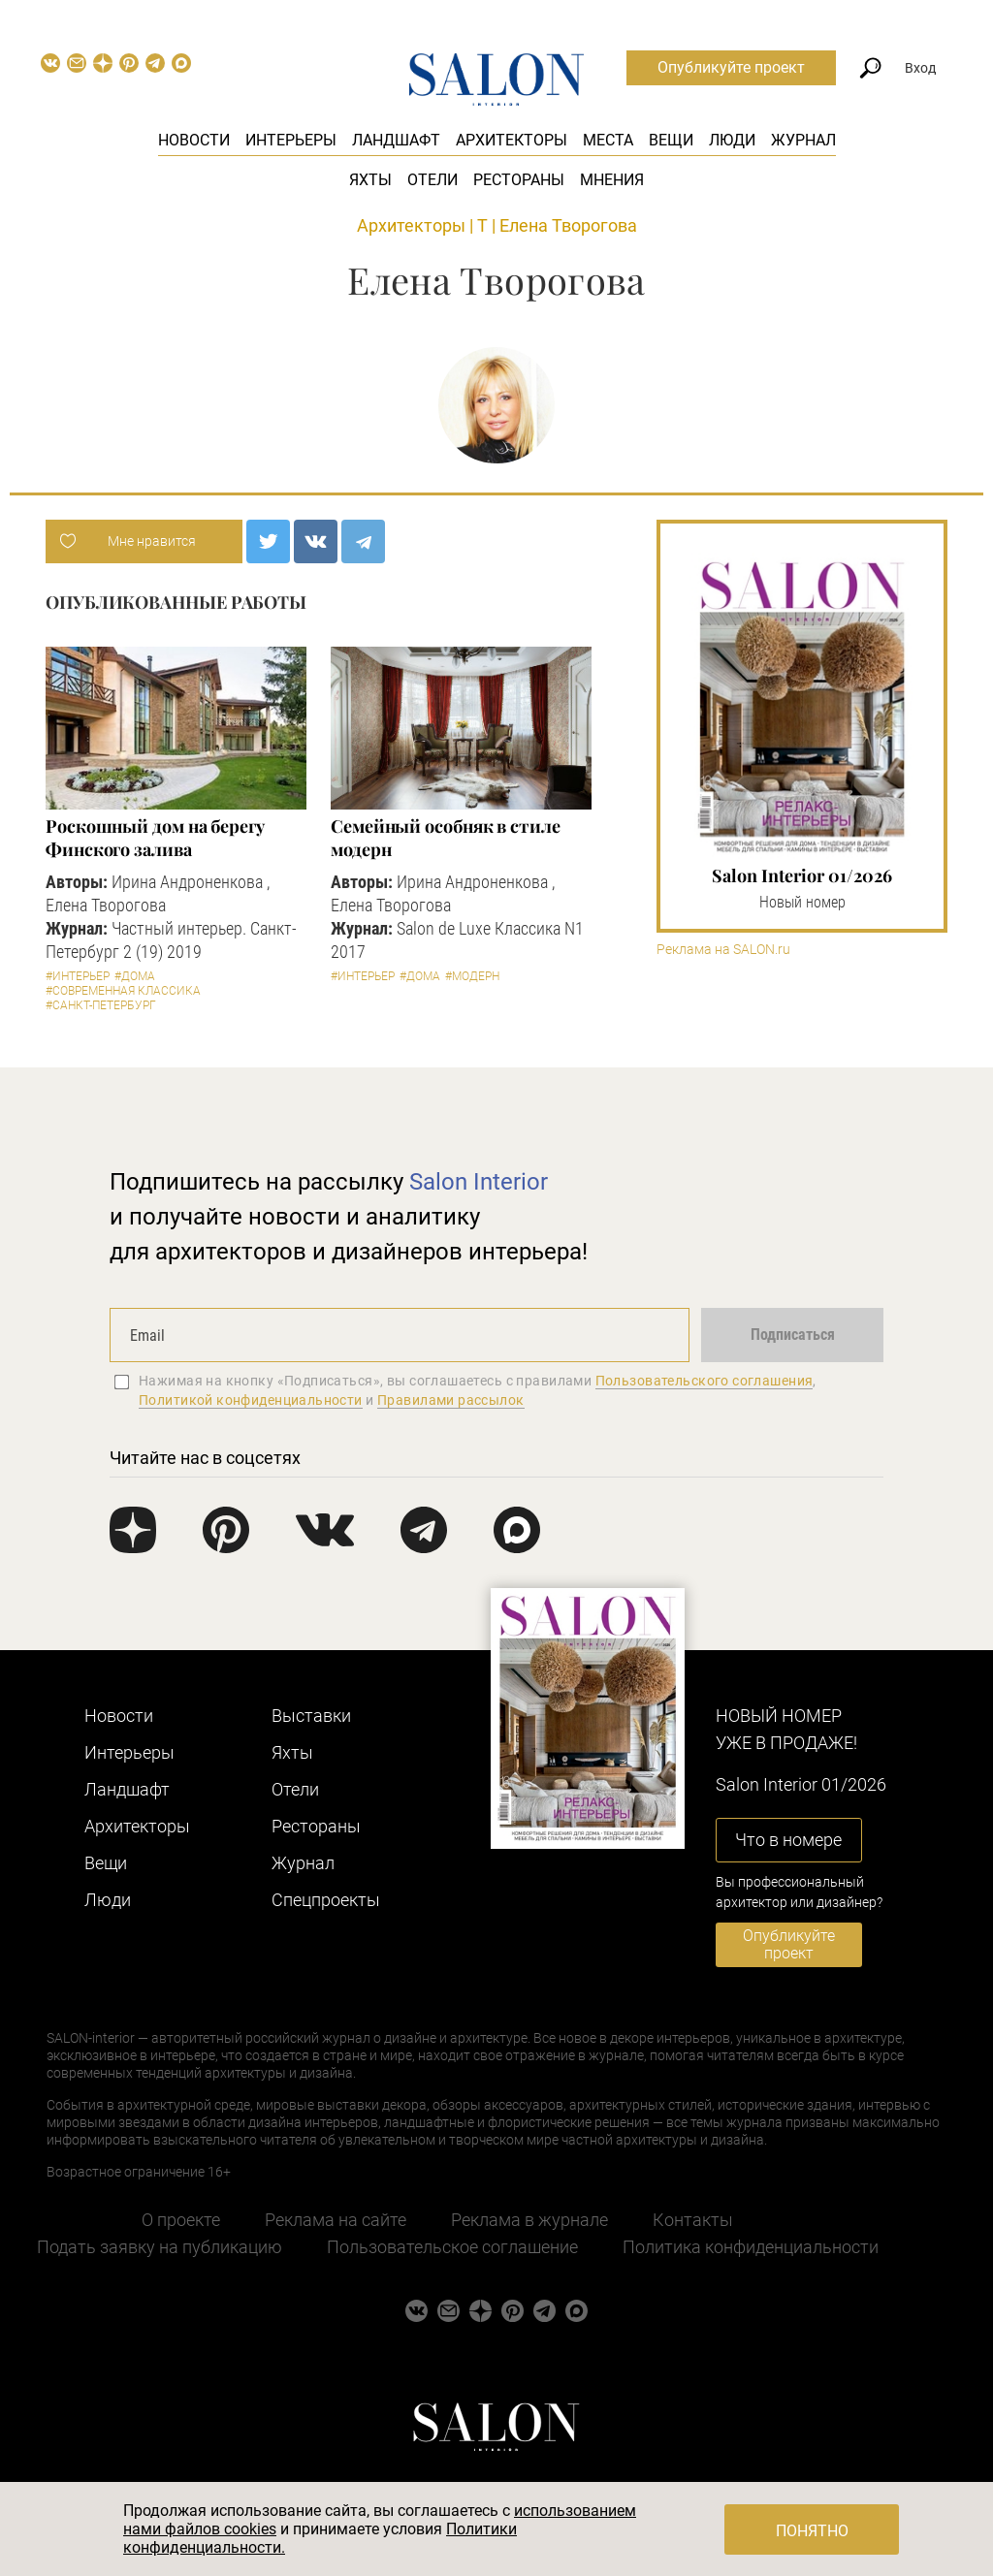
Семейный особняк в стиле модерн (446, 837)
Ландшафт (396, 140)
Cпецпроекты (326, 1900)
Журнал (803, 140)
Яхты (370, 180)
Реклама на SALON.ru (723, 949)
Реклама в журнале (529, 2220)
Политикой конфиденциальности (251, 1400)
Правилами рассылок (451, 1400)
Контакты (693, 2220)
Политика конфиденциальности (751, 2247)
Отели (432, 180)
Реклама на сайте (335, 2220)
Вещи (671, 140)
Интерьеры (290, 140)
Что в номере (788, 1839)
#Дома (134, 976)
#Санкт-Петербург (101, 1005)
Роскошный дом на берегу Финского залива (155, 837)
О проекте (181, 2220)
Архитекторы (511, 140)
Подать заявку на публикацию (159, 2247)
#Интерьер (78, 976)
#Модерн (472, 976)
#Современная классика (123, 991)
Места (608, 140)
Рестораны (518, 180)
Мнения (612, 180)
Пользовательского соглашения (704, 1380)
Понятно (812, 2531)
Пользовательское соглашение (452, 2247)
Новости (194, 140)
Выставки (311, 1715)
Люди (732, 140)
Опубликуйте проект (731, 67)
